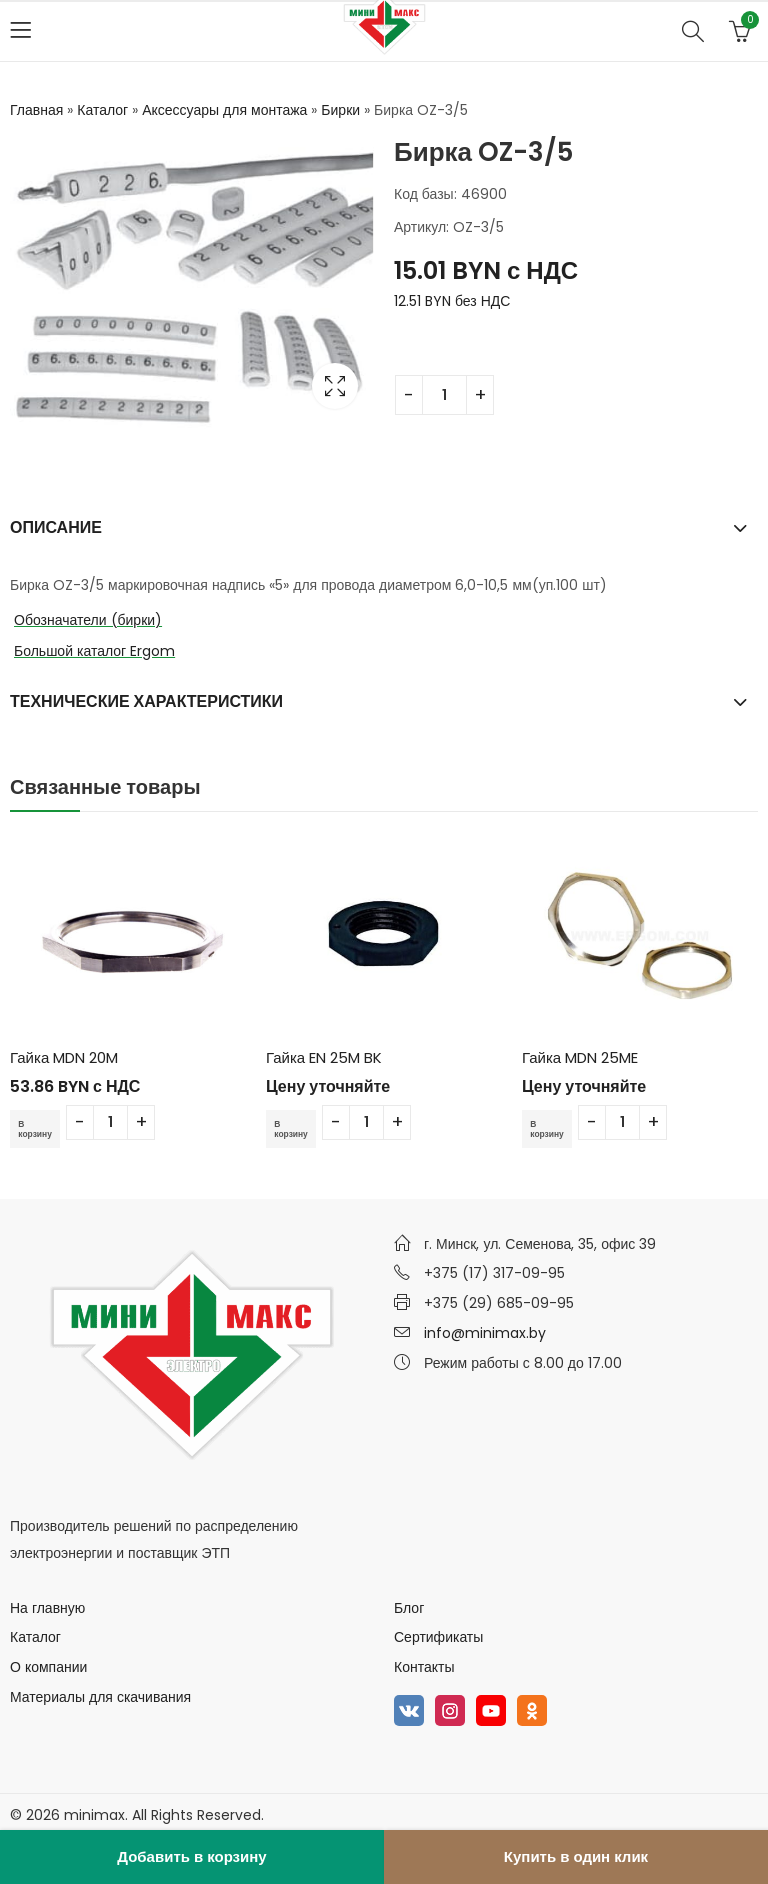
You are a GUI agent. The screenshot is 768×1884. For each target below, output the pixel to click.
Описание (56, 527)
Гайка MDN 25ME (580, 1057)
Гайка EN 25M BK (324, 1057)
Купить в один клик (576, 1856)
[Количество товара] (444, 395)
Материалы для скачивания (100, 1697)
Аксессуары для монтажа (224, 110)
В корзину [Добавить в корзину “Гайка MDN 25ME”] (552, 1128)
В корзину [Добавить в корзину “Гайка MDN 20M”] (40, 1128)
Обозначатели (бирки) (88, 620)
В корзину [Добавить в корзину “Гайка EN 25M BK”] (296, 1128)
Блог (409, 1608)
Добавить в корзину (191, 1856)
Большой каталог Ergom (94, 651)
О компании (48, 1667)
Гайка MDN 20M (64, 1057)
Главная (36, 110)
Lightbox (335, 386)
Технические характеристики (146, 701)
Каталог (102, 110)
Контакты (424, 1667)
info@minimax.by (485, 1333)
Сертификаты (438, 1637)
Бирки (340, 110)
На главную (47, 1608)
